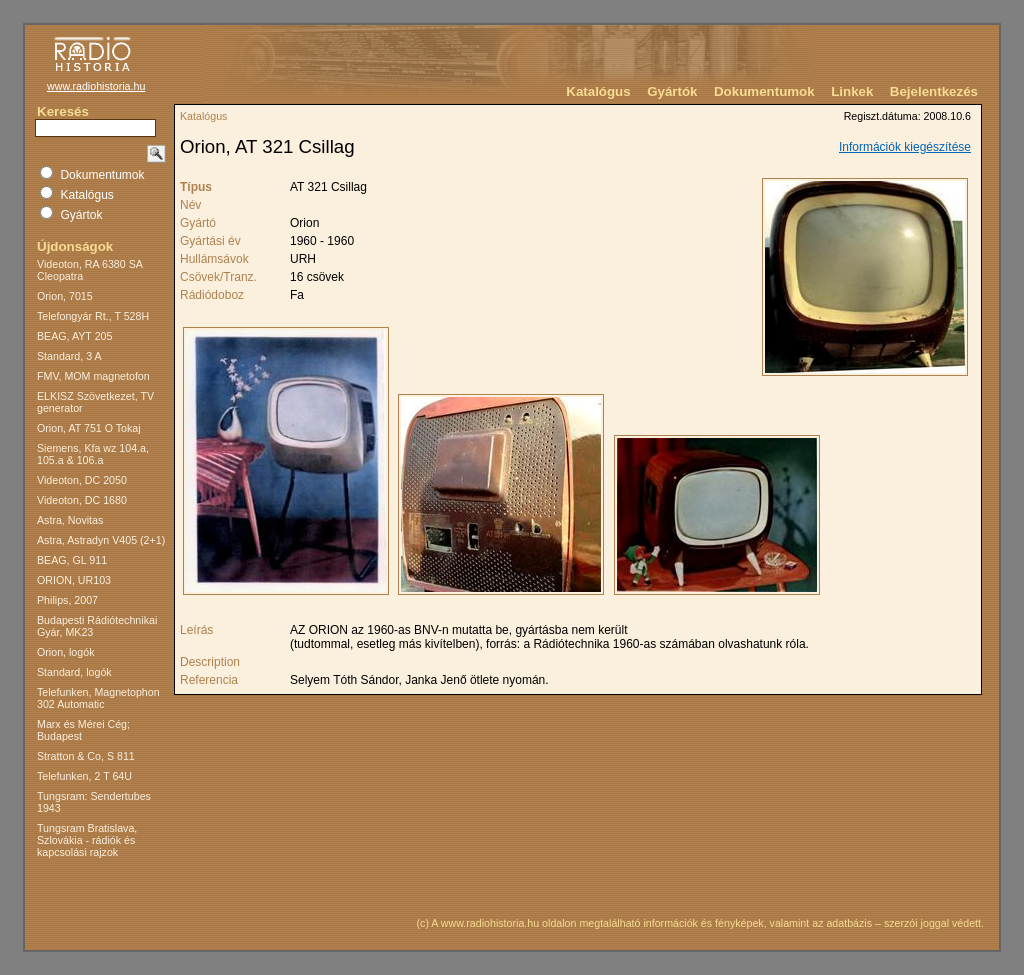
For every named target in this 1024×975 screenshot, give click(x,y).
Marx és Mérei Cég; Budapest (83, 730)
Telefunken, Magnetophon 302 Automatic (98, 698)
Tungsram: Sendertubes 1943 (94, 802)
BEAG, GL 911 (72, 560)
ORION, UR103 (74, 580)
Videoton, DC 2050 (82, 480)
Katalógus (598, 91)
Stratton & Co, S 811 (86, 756)
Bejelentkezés (934, 91)
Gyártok (81, 215)
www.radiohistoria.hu (96, 86)
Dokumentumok (764, 91)
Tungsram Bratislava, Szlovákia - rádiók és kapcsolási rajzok (87, 840)
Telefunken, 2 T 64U (84, 776)
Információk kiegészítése (905, 147)
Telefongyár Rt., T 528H (93, 316)
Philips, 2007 (67, 600)
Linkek (852, 91)
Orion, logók (65, 652)
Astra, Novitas (70, 520)
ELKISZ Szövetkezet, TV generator (95, 402)
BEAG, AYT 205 (74, 336)
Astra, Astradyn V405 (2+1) (101, 540)
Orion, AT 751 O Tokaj (89, 428)
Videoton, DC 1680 (82, 500)
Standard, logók (74, 672)
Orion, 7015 (65, 296)
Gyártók (672, 91)
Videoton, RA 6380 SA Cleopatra (89, 270)
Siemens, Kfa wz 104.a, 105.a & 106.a (93, 454)
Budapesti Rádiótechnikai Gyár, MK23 (97, 626)
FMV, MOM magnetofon (93, 376)
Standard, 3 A (69, 356)
